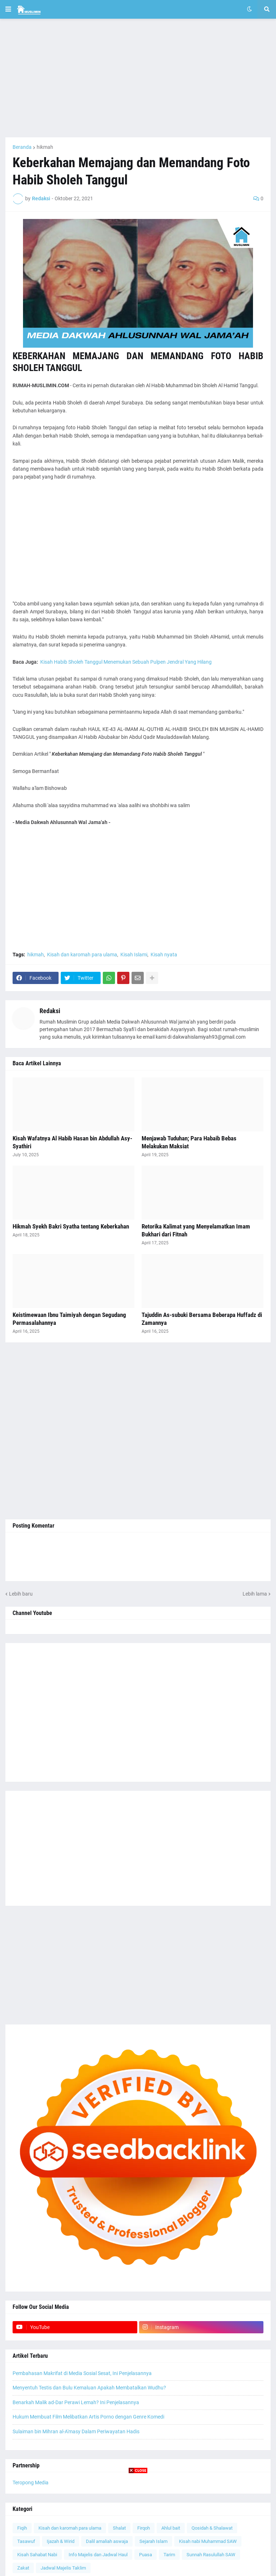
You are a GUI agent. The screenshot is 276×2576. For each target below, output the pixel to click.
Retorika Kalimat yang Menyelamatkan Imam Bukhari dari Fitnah (196, 1230)
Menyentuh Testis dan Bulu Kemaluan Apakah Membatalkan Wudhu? (89, 2387)
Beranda (22, 147)
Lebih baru (21, 1594)
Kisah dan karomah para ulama (82, 954)
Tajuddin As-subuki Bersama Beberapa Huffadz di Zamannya (202, 1318)
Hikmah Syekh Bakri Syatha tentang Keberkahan (71, 1226)
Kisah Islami (133, 954)
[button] (8, 9)
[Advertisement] (138, 78)
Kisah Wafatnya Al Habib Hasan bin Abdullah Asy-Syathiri (72, 1142)
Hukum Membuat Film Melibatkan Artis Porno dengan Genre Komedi (88, 2417)
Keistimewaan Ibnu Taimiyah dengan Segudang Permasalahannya (69, 1318)
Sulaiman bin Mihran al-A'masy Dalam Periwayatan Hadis (76, 2431)
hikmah (45, 147)
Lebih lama (255, 1594)
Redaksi (50, 1011)
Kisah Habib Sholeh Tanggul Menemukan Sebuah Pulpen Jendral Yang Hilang (126, 662)
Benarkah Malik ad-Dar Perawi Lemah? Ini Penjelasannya (76, 2402)
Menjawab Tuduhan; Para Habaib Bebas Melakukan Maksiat (189, 1142)
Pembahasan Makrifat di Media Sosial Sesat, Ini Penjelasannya (82, 2373)
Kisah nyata (164, 954)
